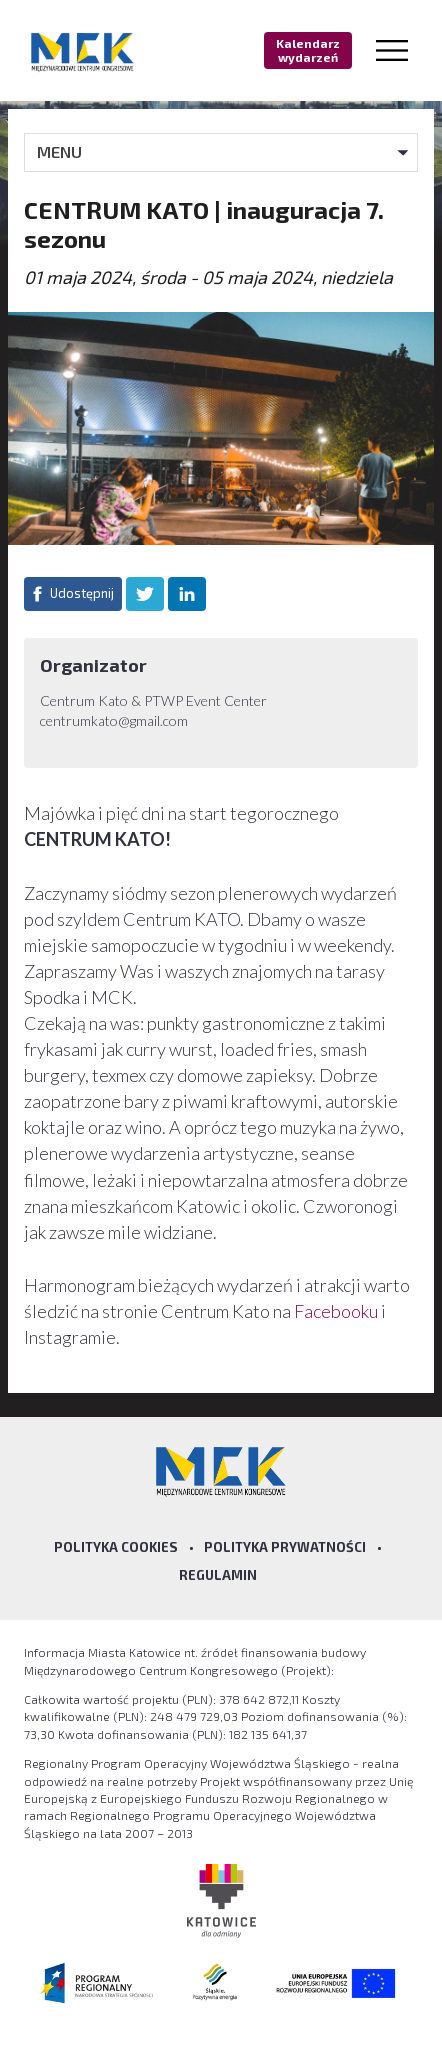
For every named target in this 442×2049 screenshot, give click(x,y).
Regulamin (218, 1575)
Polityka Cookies (116, 1547)
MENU (59, 151)
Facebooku (337, 1311)
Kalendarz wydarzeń (308, 50)
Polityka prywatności (285, 1547)
